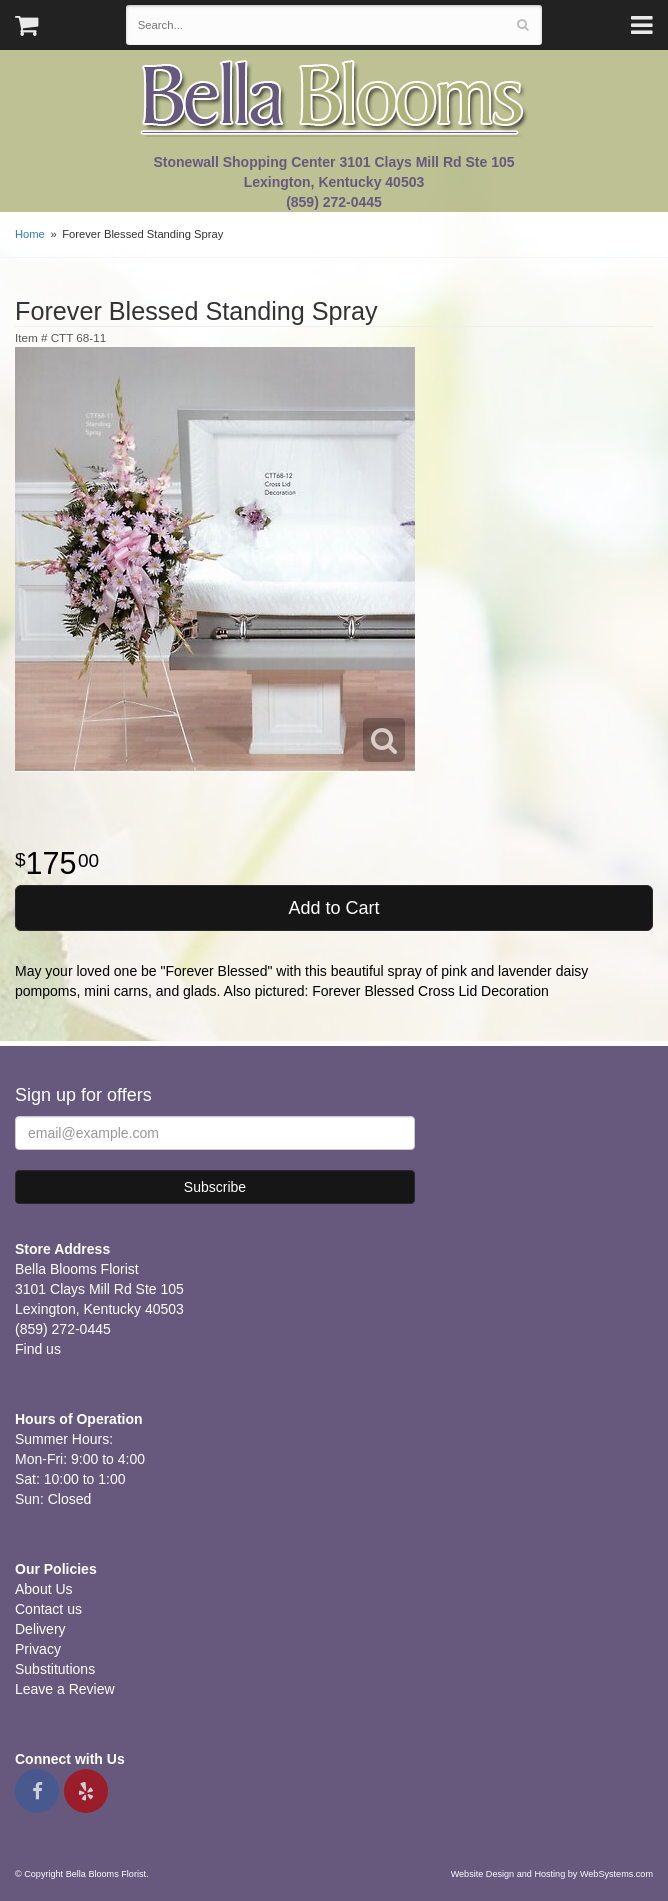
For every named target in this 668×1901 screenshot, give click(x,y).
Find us (38, 1349)
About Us (44, 1589)
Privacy (38, 1649)
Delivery (40, 1629)
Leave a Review (65, 1689)
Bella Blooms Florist (334, 98)
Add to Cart (333, 908)
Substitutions (55, 1669)
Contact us (48, 1609)
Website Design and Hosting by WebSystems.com (552, 1874)
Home (30, 234)
